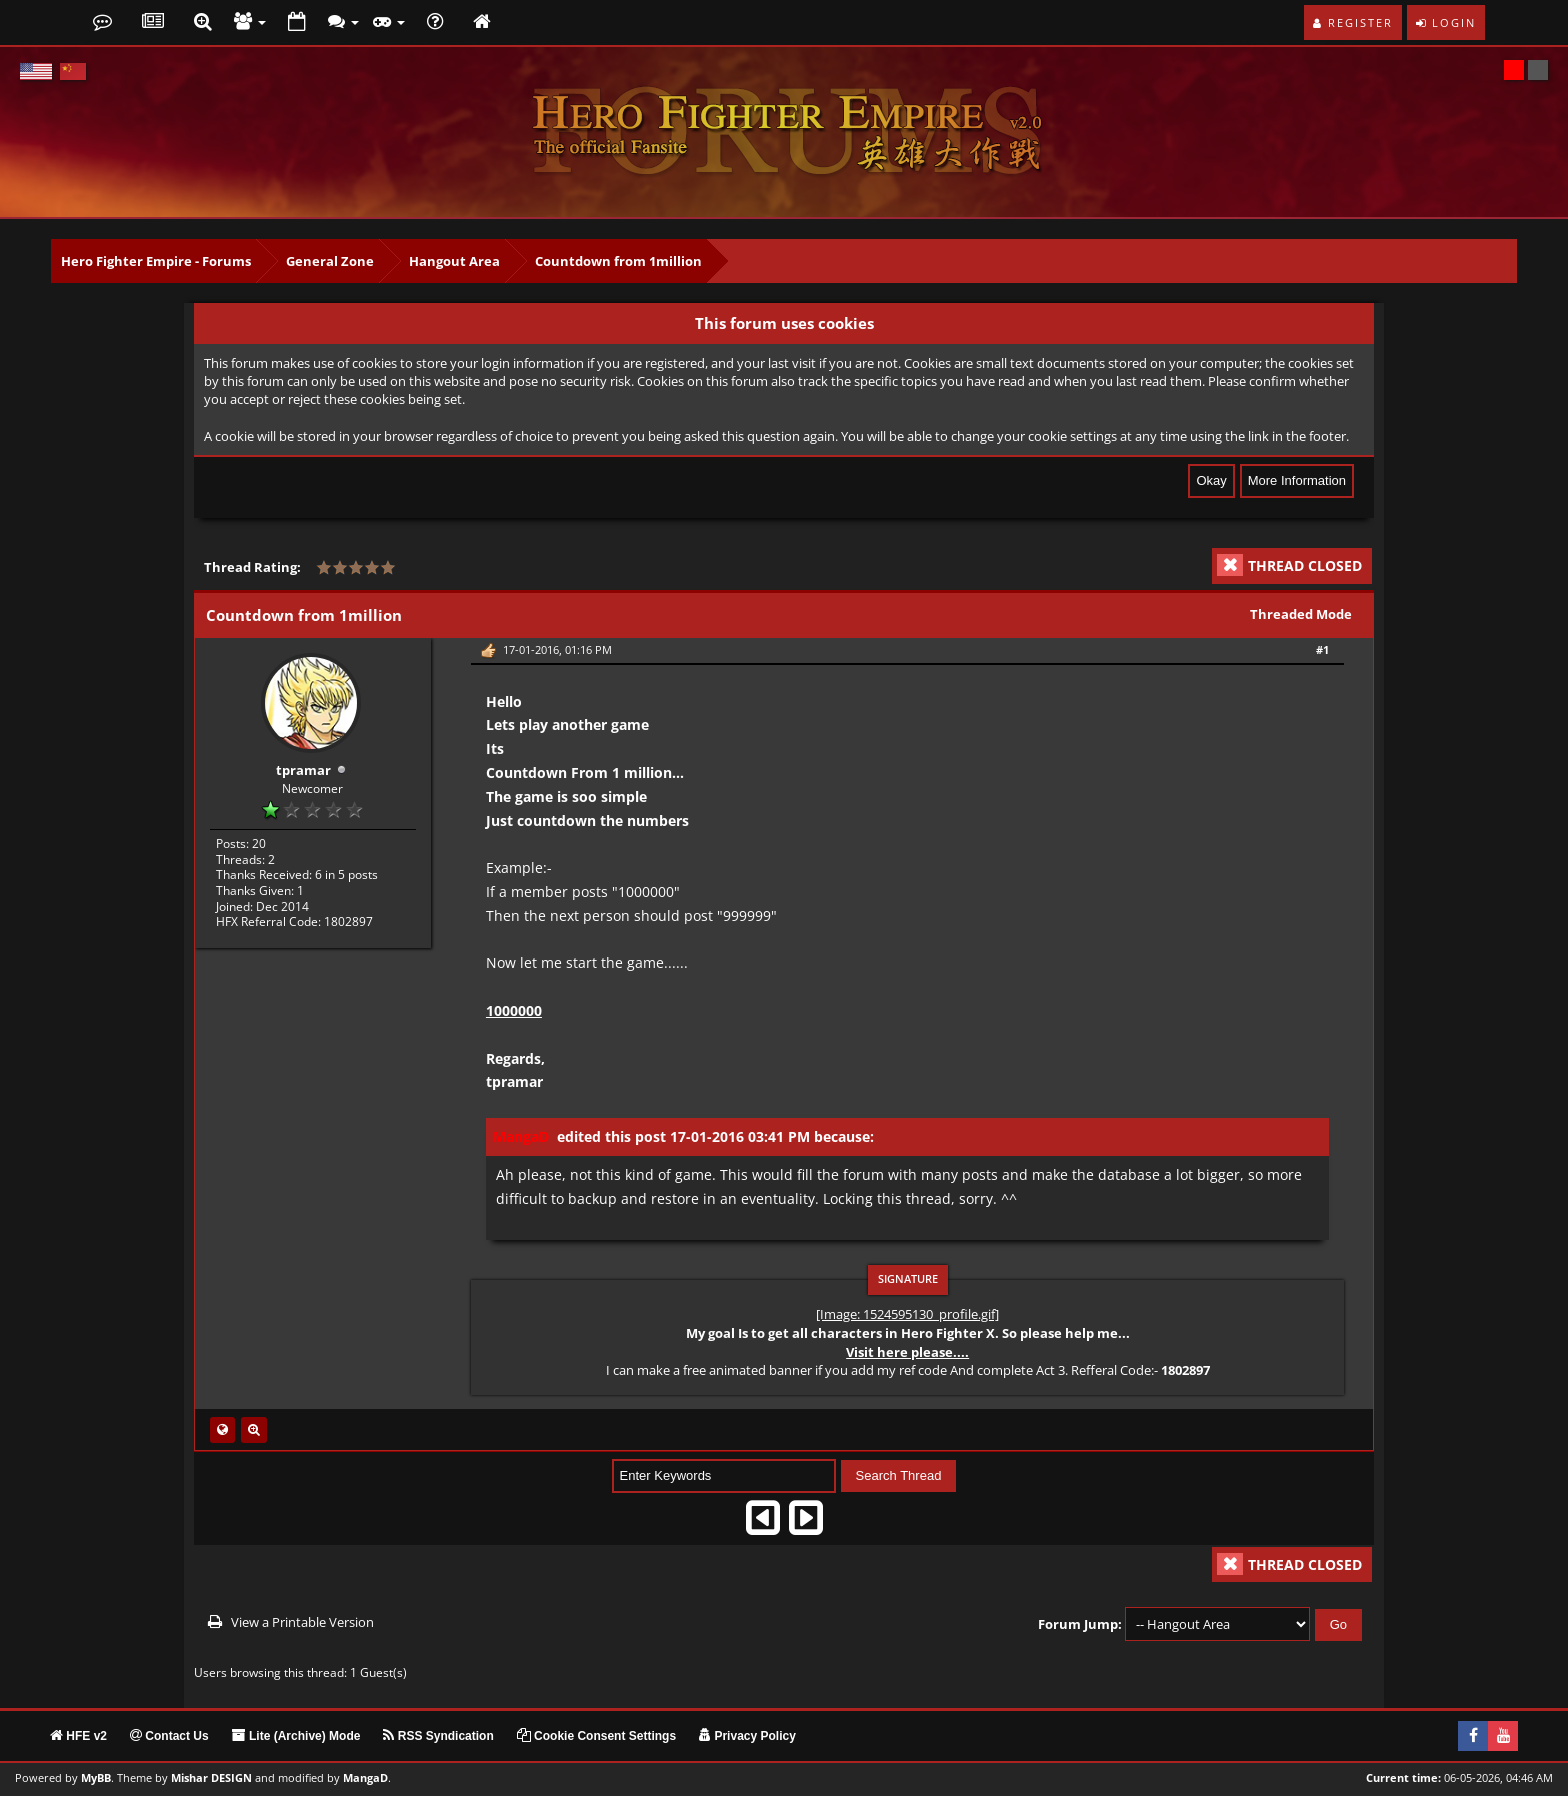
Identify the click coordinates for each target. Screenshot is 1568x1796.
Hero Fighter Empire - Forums (156, 261)
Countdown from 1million (618, 261)
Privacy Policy (747, 1736)
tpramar (303, 770)
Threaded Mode (1301, 614)
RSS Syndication (438, 1736)
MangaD (365, 1778)
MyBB (96, 1778)
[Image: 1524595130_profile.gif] (907, 1314)
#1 (1322, 649)
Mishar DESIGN (211, 1778)
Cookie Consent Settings (596, 1736)
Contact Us (169, 1736)
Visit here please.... (907, 1352)
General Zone (330, 261)
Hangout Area (454, 261)
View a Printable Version (302, 1622)
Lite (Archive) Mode (296, 1736)
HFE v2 (78, 1736)
